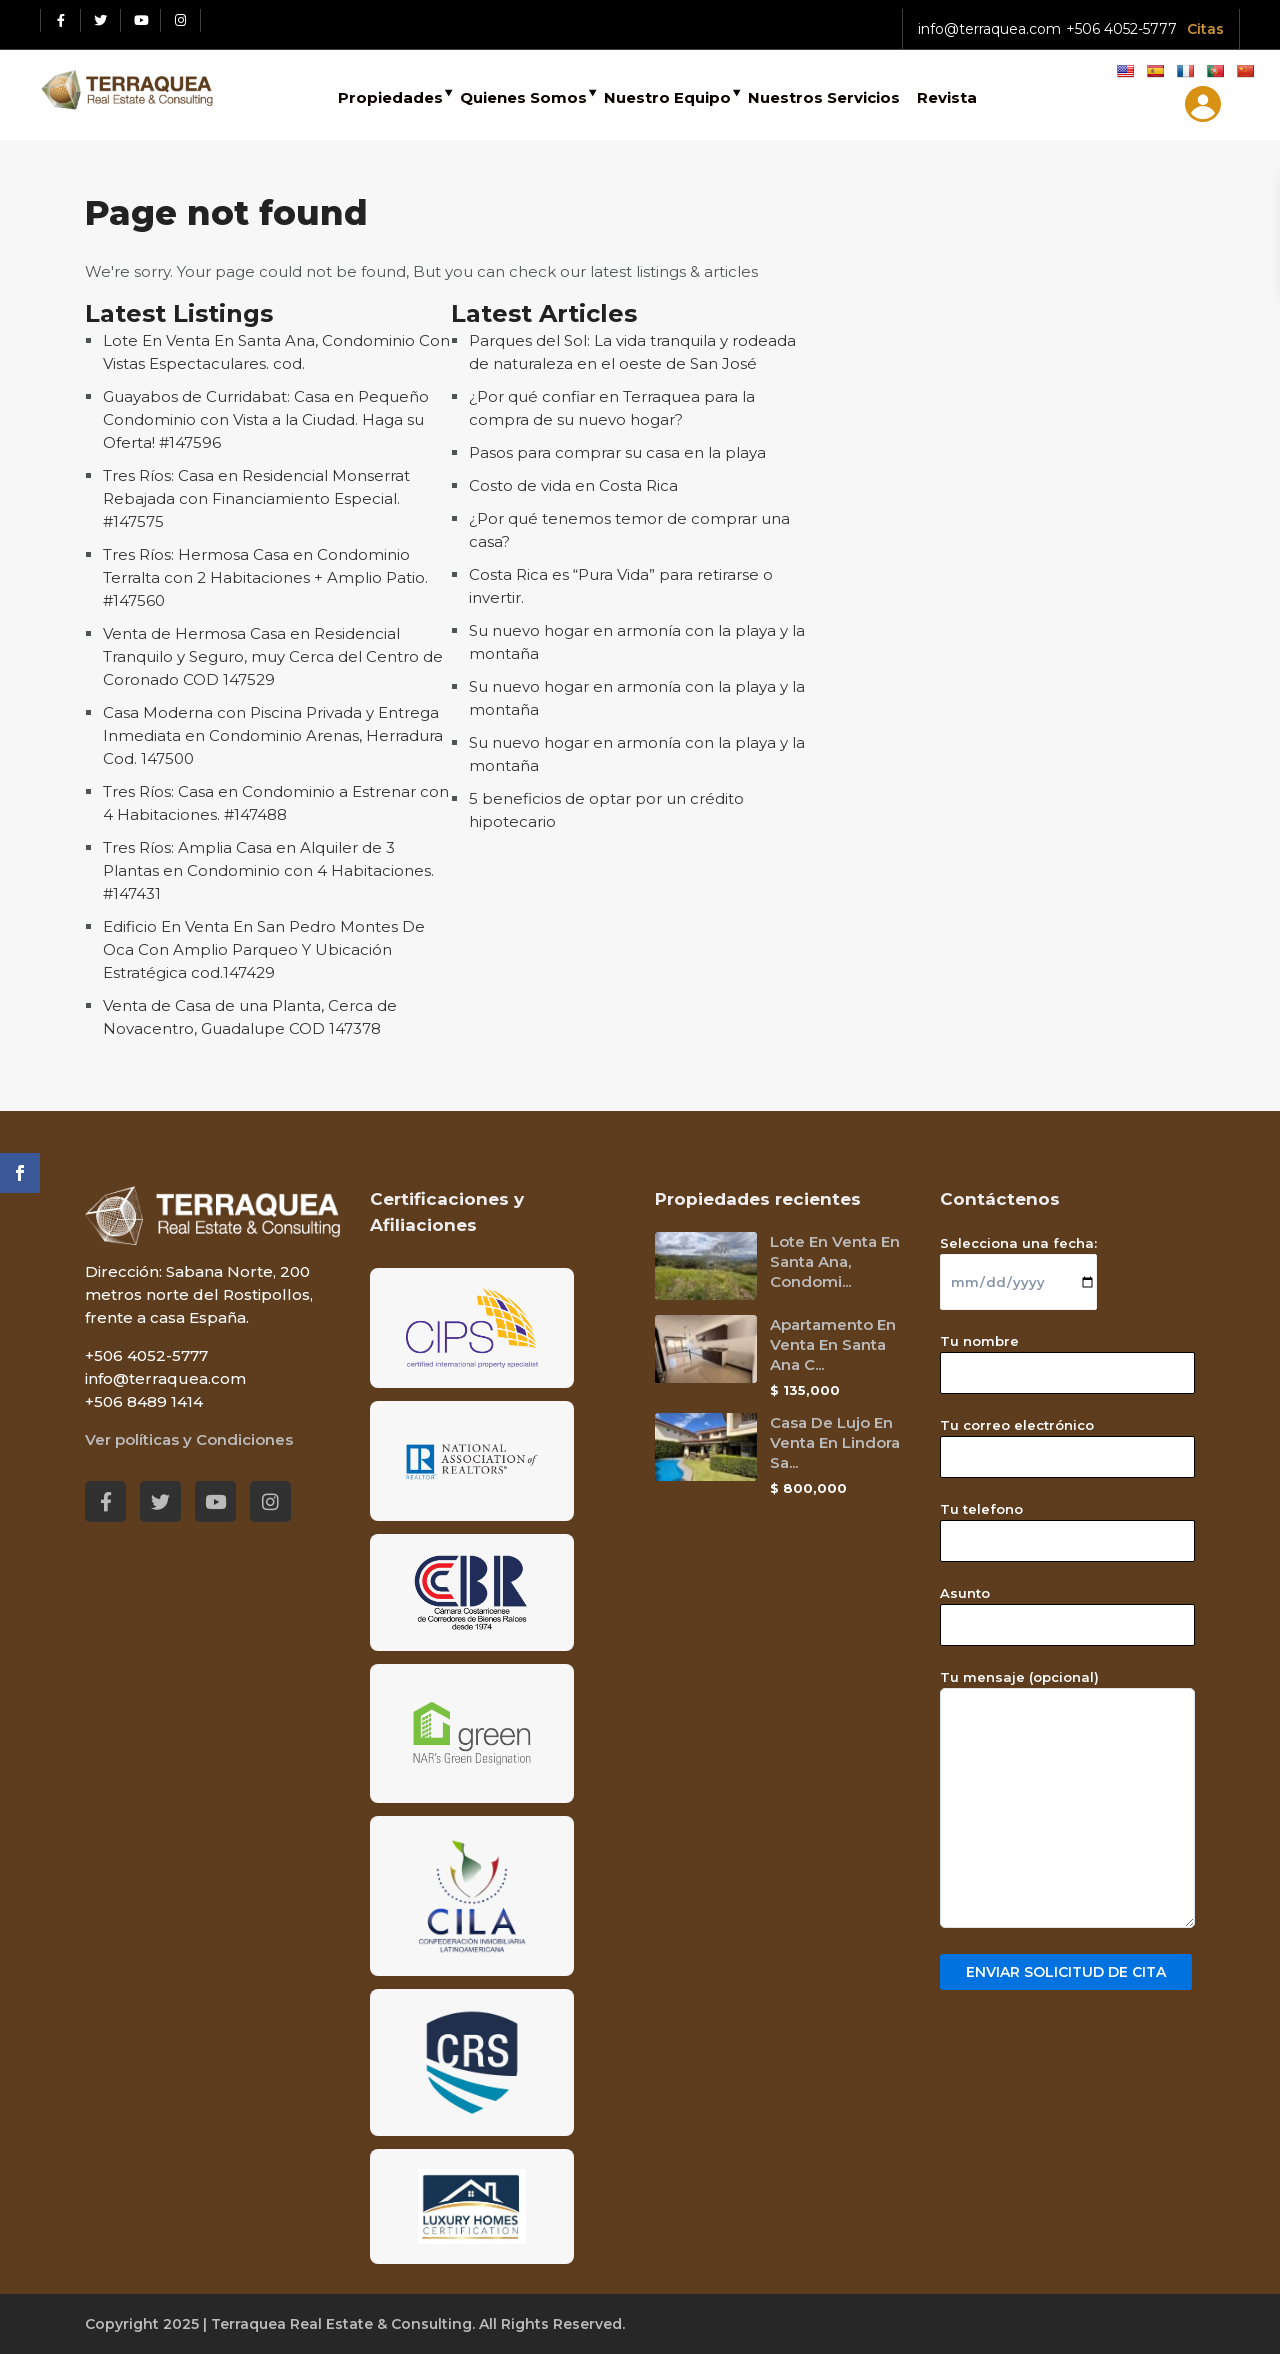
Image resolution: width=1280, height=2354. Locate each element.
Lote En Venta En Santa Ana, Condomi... (835, 1261)
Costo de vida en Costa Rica (573, 485)
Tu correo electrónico (1067, 1441)
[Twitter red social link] (101, 20)
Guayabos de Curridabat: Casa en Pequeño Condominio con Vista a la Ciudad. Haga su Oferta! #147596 (266, 419)
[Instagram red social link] (181, 20)
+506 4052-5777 (1121, 29)
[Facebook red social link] (61, 20)
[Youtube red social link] (141, 20)
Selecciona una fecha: (1018, 1262)
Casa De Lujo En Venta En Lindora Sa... (835, 1442)
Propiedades (390, 97)
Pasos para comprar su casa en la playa (617, 452)
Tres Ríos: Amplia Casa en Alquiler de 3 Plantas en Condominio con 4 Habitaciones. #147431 (268, 870)
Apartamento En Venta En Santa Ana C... (833, 1344)
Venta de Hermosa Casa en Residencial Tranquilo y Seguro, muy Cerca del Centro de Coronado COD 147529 (273, 656)
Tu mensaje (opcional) (1067, 1800)
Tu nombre (1067, 1357)
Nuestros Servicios (824, 97)
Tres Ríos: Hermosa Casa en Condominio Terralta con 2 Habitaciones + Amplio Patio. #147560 (265, 577)
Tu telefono (1067, 1525)
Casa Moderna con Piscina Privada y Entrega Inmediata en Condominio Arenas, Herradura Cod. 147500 (273, 735)
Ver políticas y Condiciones (189, 1439)
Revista (947, 97)
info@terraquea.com (989, 29)
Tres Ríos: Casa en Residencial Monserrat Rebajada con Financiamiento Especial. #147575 (256, 498)
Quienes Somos (523, 97)
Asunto (1067, 1609)
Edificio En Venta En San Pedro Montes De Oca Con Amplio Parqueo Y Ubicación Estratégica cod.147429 (264, 949)
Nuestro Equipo (667, 97)
